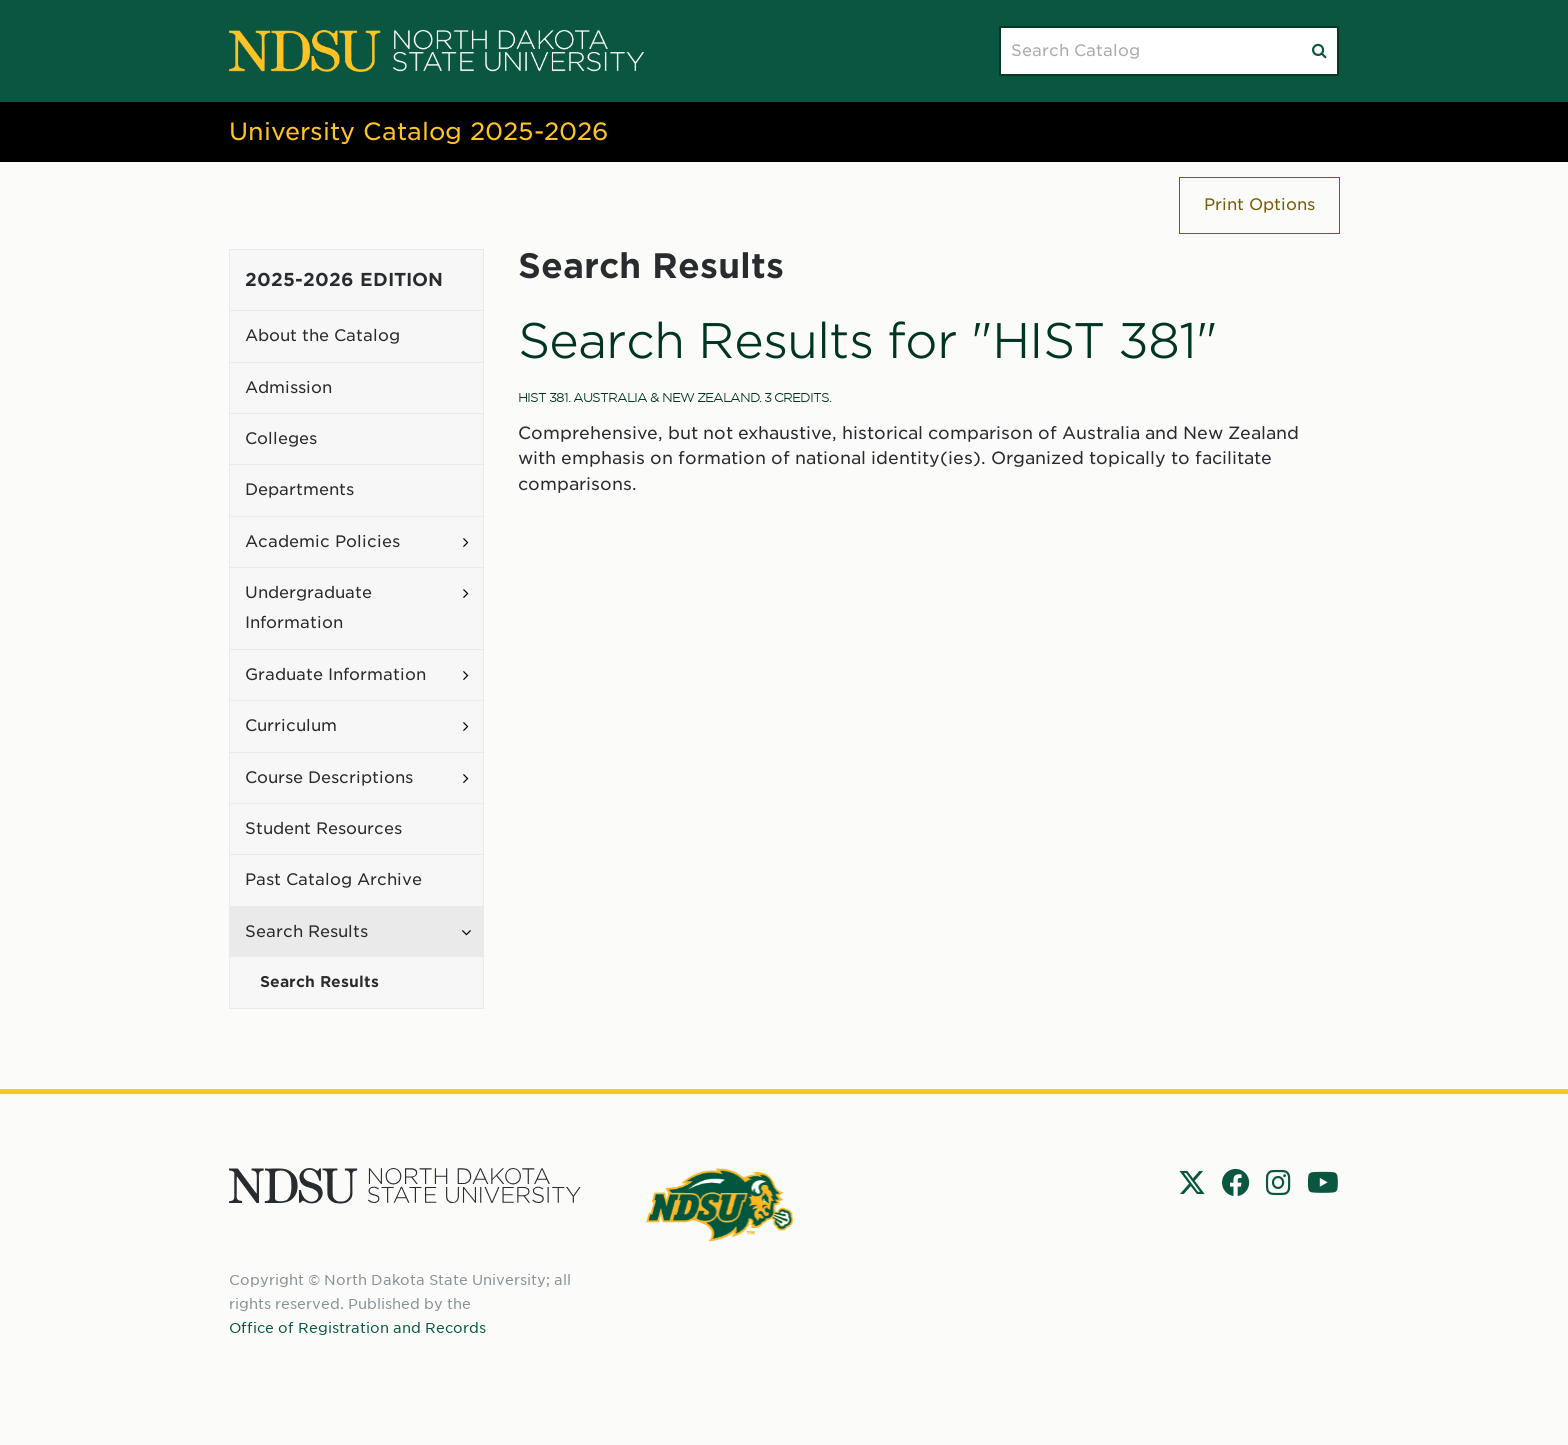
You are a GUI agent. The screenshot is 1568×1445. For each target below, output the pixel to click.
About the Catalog (322, 335)
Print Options (1259, 204)
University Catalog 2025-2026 (418, 131)
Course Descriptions (329, 777)
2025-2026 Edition (344, 279)
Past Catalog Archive (333, 879)
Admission (288, 387)
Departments (299, 489)
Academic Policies (322, 541)
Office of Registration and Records (357, 1328)
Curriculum (291, 725)
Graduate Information (335, 674)
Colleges (281, 438)
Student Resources (323, 828)
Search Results (306, 931)
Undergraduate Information (308, 607)
